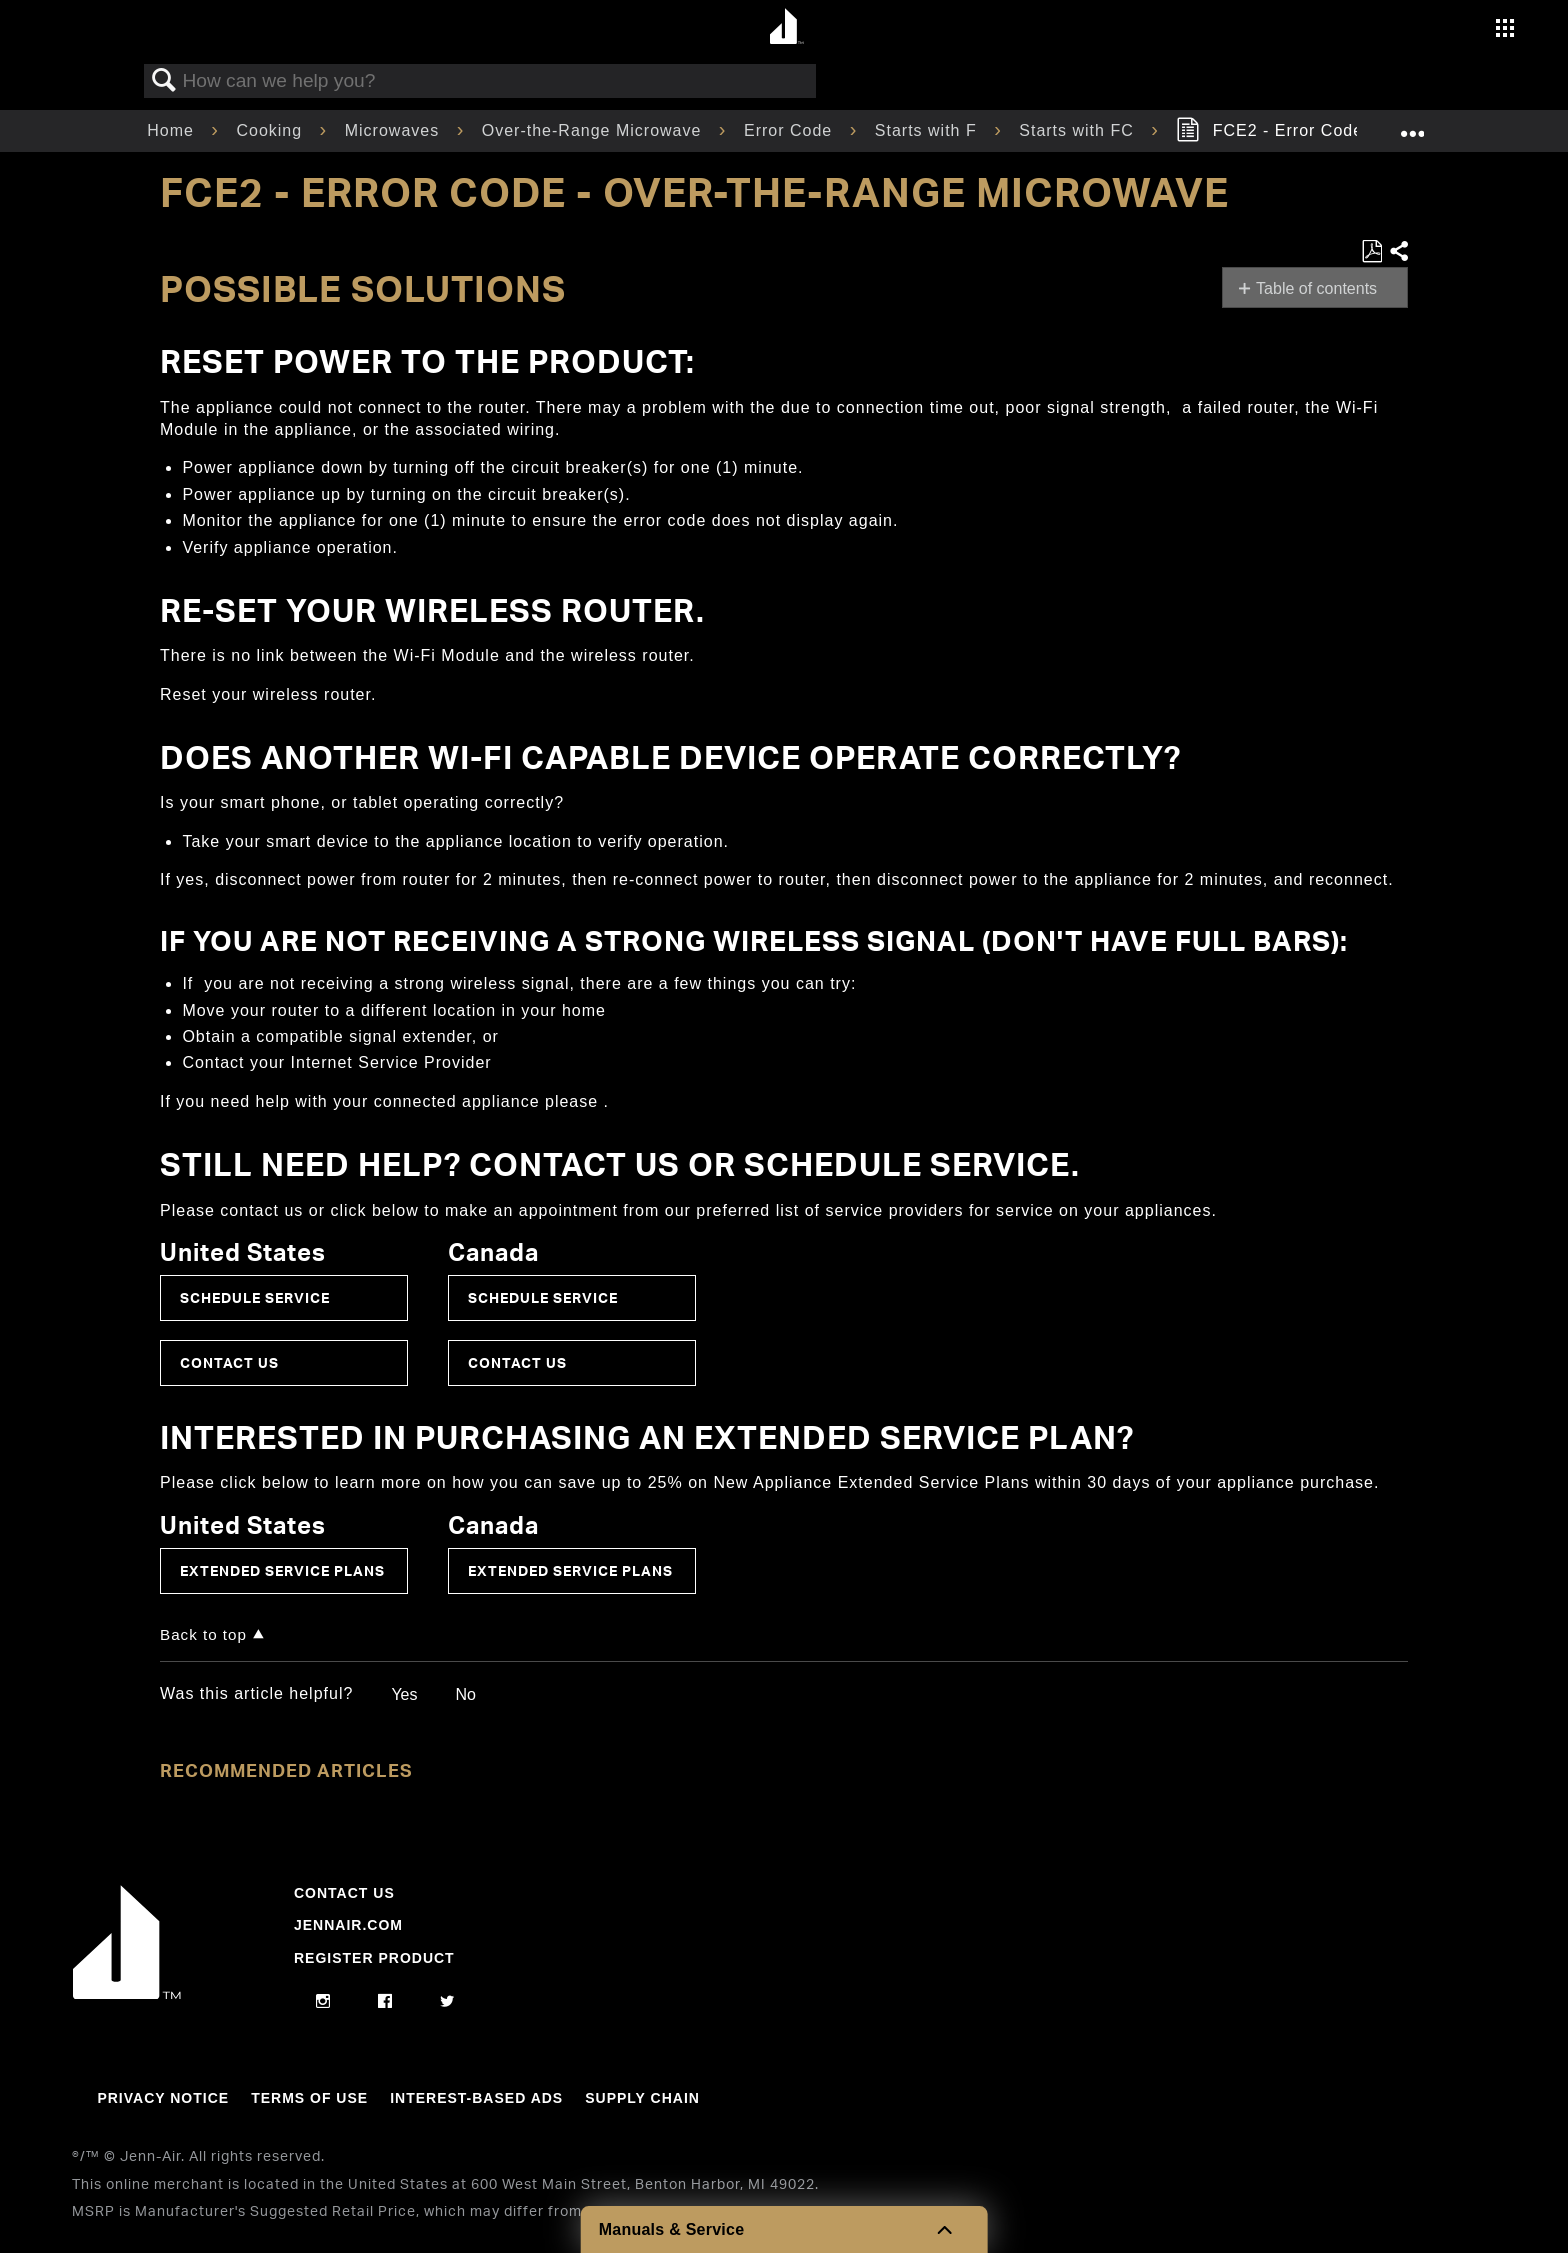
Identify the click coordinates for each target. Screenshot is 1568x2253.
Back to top (203, 1634)
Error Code (791, 130)
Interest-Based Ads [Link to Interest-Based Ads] (476, 2098)
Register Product (374, 1958)
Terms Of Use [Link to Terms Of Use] (309, 2098)
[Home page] (786, 27)
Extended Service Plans (282, 1570)
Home (173, 130)
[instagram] (323, 2002)
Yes (404, 1694)
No (465, 1694)
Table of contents (1316, 288)
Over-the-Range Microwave (594, 130)
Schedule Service (255, 1297)
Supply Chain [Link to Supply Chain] (642, 2098)
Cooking (271, 130)
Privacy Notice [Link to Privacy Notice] (163, 2098)
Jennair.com (348, 1925)
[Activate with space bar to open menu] (1505, 30)
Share (1398, 252)
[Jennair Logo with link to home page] (127, 1994)
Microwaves (395, 130)
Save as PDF (1371, 252)
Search (164, 81)
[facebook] (385, 2002)
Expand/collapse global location (1412, 125)
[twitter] (447, 2002)
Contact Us (229, 1362)
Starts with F (928, 130)
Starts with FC (1079, 130)
